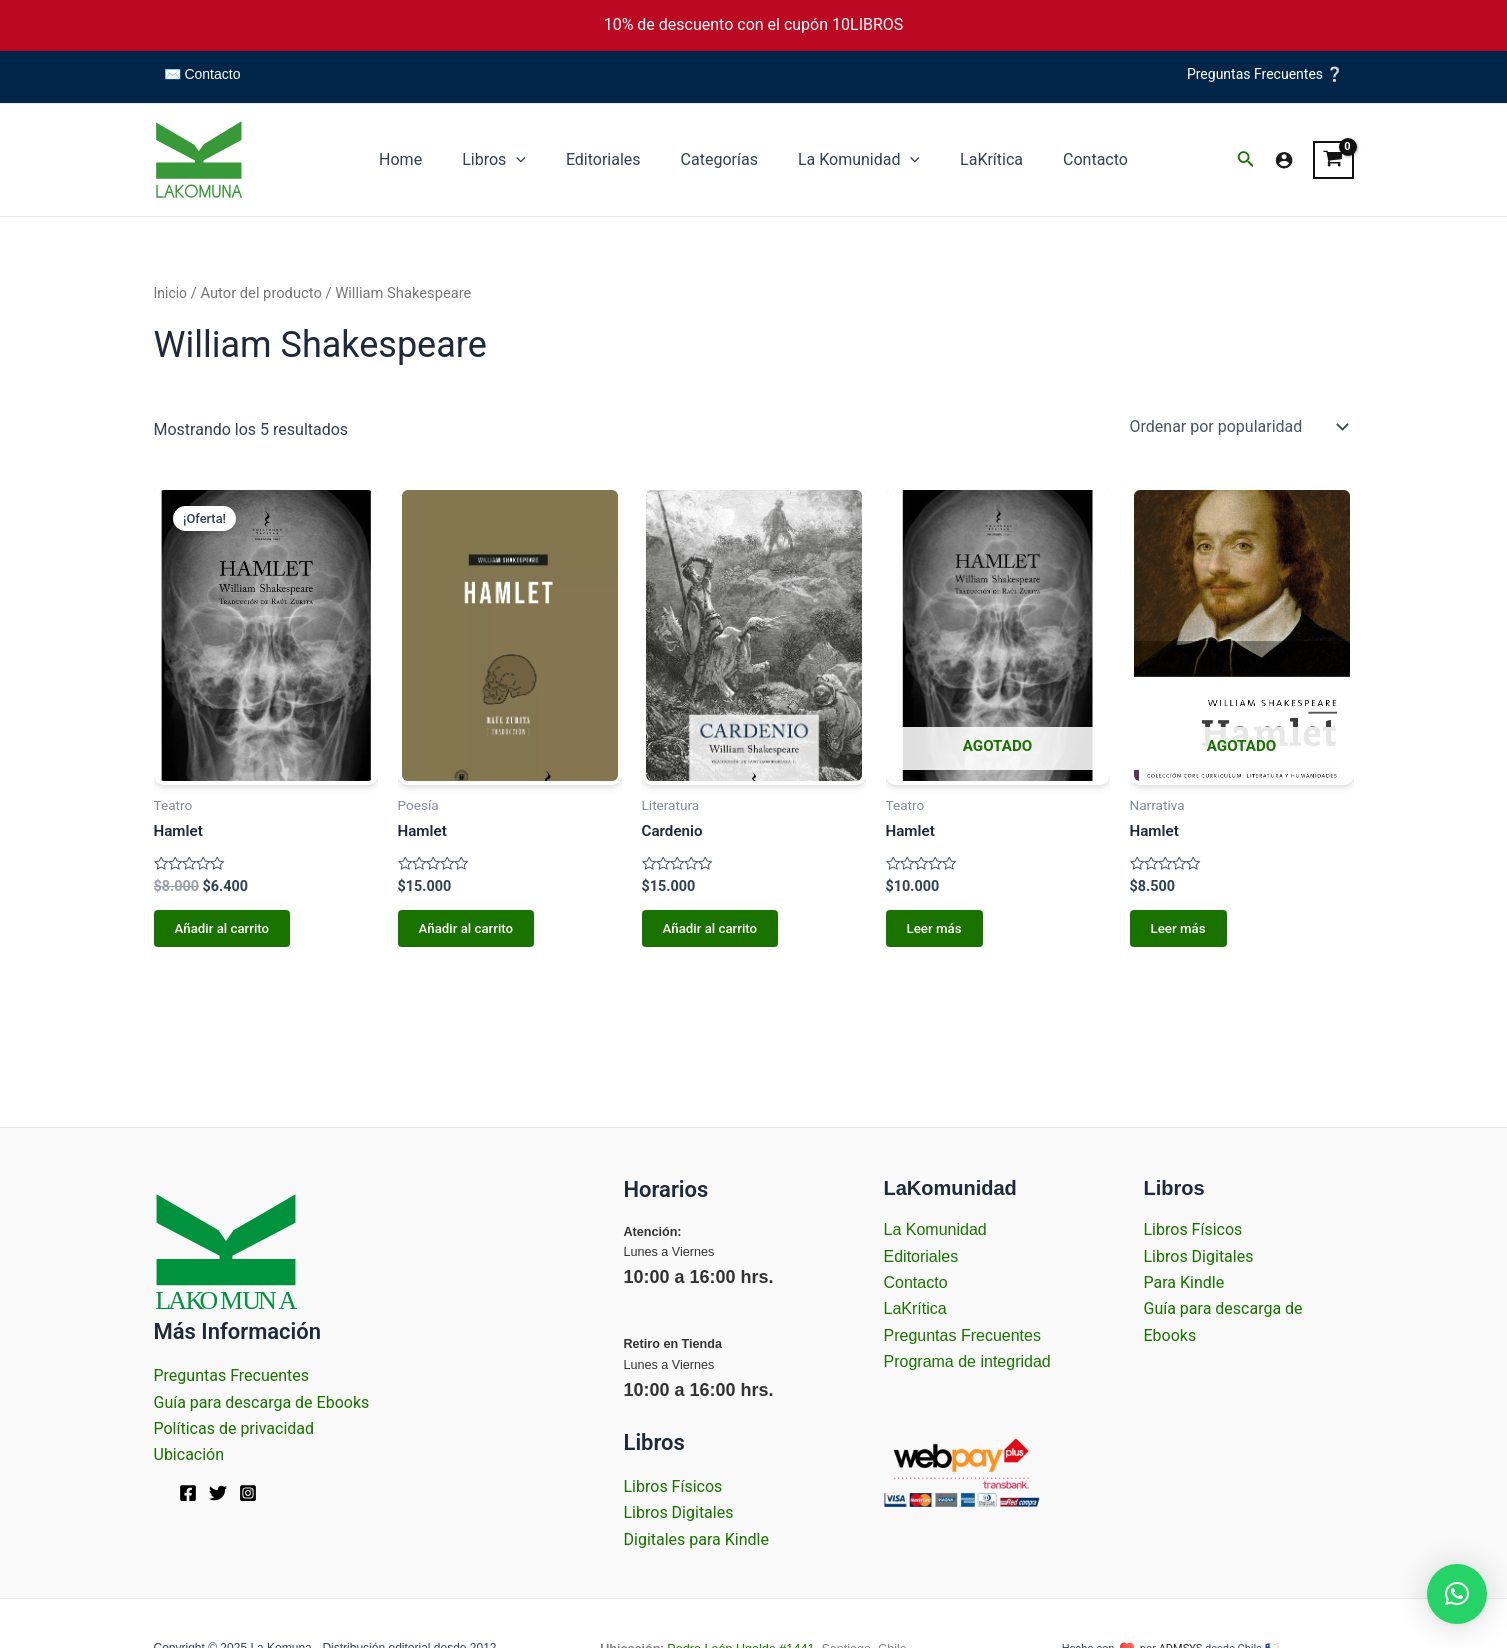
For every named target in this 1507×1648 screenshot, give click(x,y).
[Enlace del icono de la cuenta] (1284, 160)
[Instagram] (248, 1493)
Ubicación (189, 1454)
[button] (1457, 1594)
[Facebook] (188, 1493)
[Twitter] (218, 1493)
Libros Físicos (673, 1486)
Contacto (1071, 159)
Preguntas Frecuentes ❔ (1265, 74)
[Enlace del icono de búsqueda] (1246, 160)
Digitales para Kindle (696, 1539)
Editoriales (611, 159)
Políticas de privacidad (234, 1428)
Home (424, 159)
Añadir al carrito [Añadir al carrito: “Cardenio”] (709, 931)
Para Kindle (1184, 1282)
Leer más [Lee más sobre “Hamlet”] (932, 931)
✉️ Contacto (202, 74)
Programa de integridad (967, 1361)
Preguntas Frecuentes (232, 1375)
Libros (510, 160)
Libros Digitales (679, 1512)
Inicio (171, 293)
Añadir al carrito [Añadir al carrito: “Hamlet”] (221, 931)
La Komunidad (851, 160)
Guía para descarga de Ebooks (262, 1402)
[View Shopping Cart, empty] (1333, 160)
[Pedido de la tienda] (1238, 426)
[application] (532, 160)
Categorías (719, 159)
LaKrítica (975, 159)
